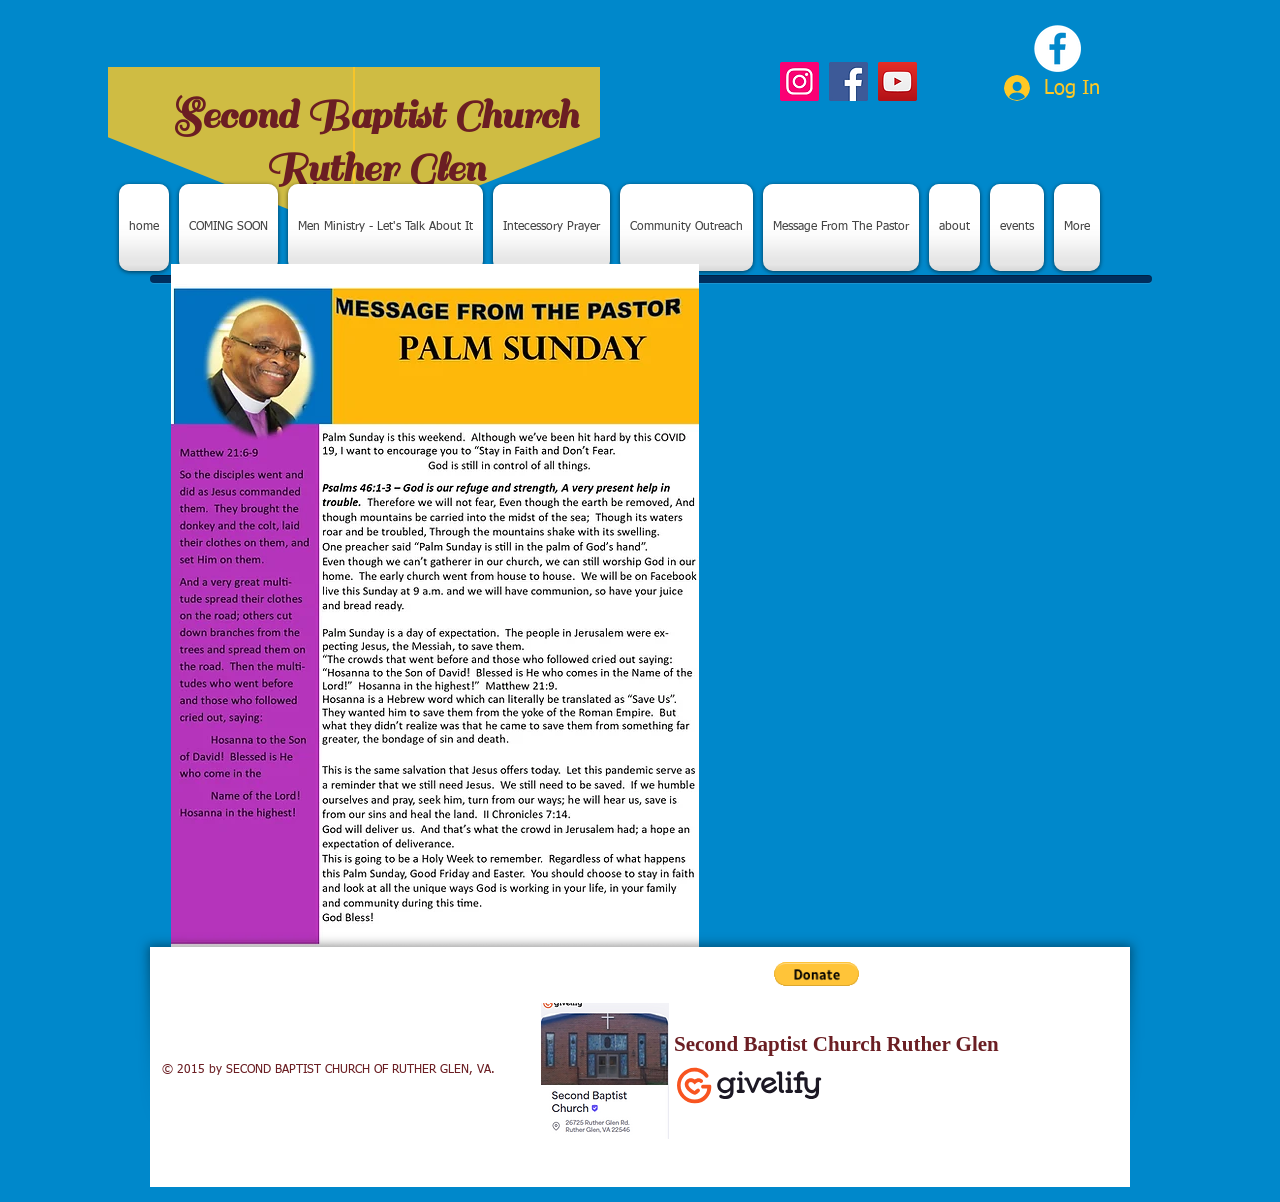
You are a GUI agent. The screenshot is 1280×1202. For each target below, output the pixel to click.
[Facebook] (848, 81)
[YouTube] (897, 81)
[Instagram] (799, 81)
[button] (816, 974)
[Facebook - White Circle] (1057, 48)
